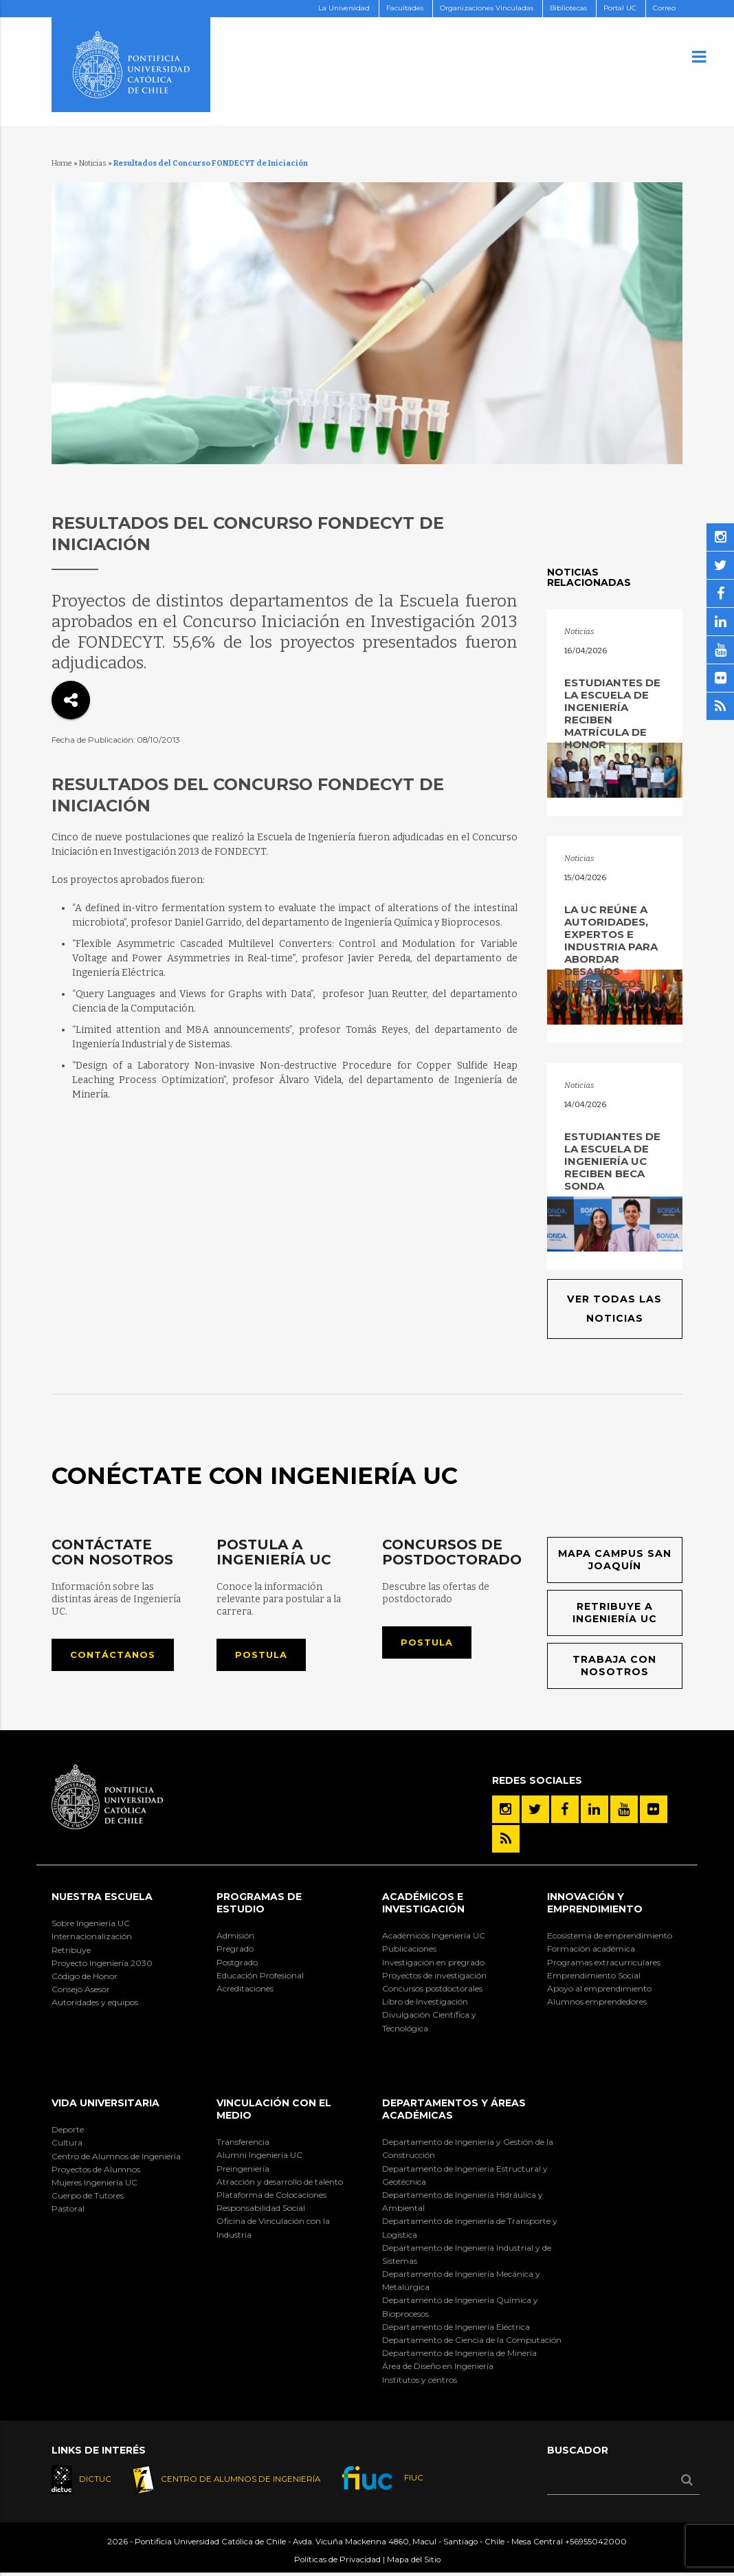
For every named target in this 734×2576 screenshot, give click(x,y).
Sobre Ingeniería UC (91, 1926)
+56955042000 (596, 2545)
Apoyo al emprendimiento (599, 1991)
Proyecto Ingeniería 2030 (102, 1965)
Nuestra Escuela (102, 1898)
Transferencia (242, 2144)
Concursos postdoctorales (432, 1991)
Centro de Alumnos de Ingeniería (116, 2158)
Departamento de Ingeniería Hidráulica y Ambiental (462, 2204)
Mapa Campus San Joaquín (614, 1560)
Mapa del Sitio (414, 2563)
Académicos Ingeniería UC (433, 1938)
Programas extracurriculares (603, 1964)
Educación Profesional (260, 1977)
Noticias (93, 163)
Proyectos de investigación (434, 1977)
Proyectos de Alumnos (96, 2171)
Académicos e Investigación (423, 1904)
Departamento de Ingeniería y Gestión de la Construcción (467, 2151)
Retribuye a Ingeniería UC (614, 1614)
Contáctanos (116, 1656)
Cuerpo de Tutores (88, 2198)
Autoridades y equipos (95, 2005)
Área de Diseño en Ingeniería (437, 2369)
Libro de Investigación (425, 2004)
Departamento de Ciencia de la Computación (471, 2342)
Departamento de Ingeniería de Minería (459, 2355)
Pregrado (235, 1951)
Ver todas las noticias (615, 1309)
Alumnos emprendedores (597, 2004)
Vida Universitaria (105, 2105)
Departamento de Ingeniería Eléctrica (456, 2329)
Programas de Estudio (259, 1904)
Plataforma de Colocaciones (271, 2197)
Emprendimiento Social (594, 1977)
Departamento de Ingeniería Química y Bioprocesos (460, 2309)
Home (62, 163)
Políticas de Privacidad (337, 2563)
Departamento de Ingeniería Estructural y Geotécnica (465, 2177)
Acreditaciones (245, 1991)
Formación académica (591, 1951)
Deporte (68, 2132)
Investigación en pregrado (433, 1964)
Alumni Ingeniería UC (259, 2157)
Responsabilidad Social (260, 2210)
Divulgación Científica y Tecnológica (429, 2023)
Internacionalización (92, 1939)
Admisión (235, 1938)
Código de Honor (85, 1979)
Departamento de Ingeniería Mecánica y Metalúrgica (461, 2283)
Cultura (67, 2145)
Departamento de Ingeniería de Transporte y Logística (469, 2230)
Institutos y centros (419, 2382)
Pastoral (68, 2211)
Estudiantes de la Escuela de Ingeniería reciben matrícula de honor (612, 713)
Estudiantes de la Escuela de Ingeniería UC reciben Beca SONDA (612, 1161)
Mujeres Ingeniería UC (94, 2185)
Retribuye (71, 1952)
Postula (263, 1656)
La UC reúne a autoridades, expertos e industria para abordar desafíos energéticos (611, 946)
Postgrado (237, 1964)
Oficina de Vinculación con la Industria (273, 2230)
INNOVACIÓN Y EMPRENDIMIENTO (595, 1904)
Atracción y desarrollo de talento (279, 2184)
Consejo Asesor (81, 1992)
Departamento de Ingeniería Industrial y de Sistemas (466, 2256)
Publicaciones (409, 1951)
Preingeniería (242, 2170)
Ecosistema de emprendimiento (609, 1938)
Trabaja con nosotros (614, 1668)
